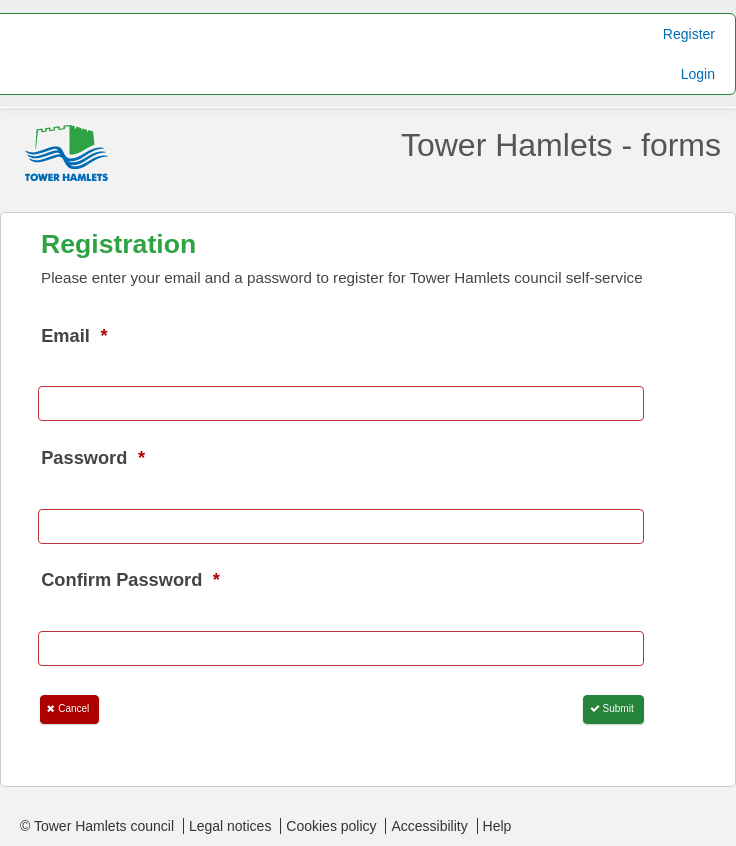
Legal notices (230, 826)
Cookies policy (331, 826)
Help (497, 826)
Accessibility (429, 826)
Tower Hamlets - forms (561, 145)
